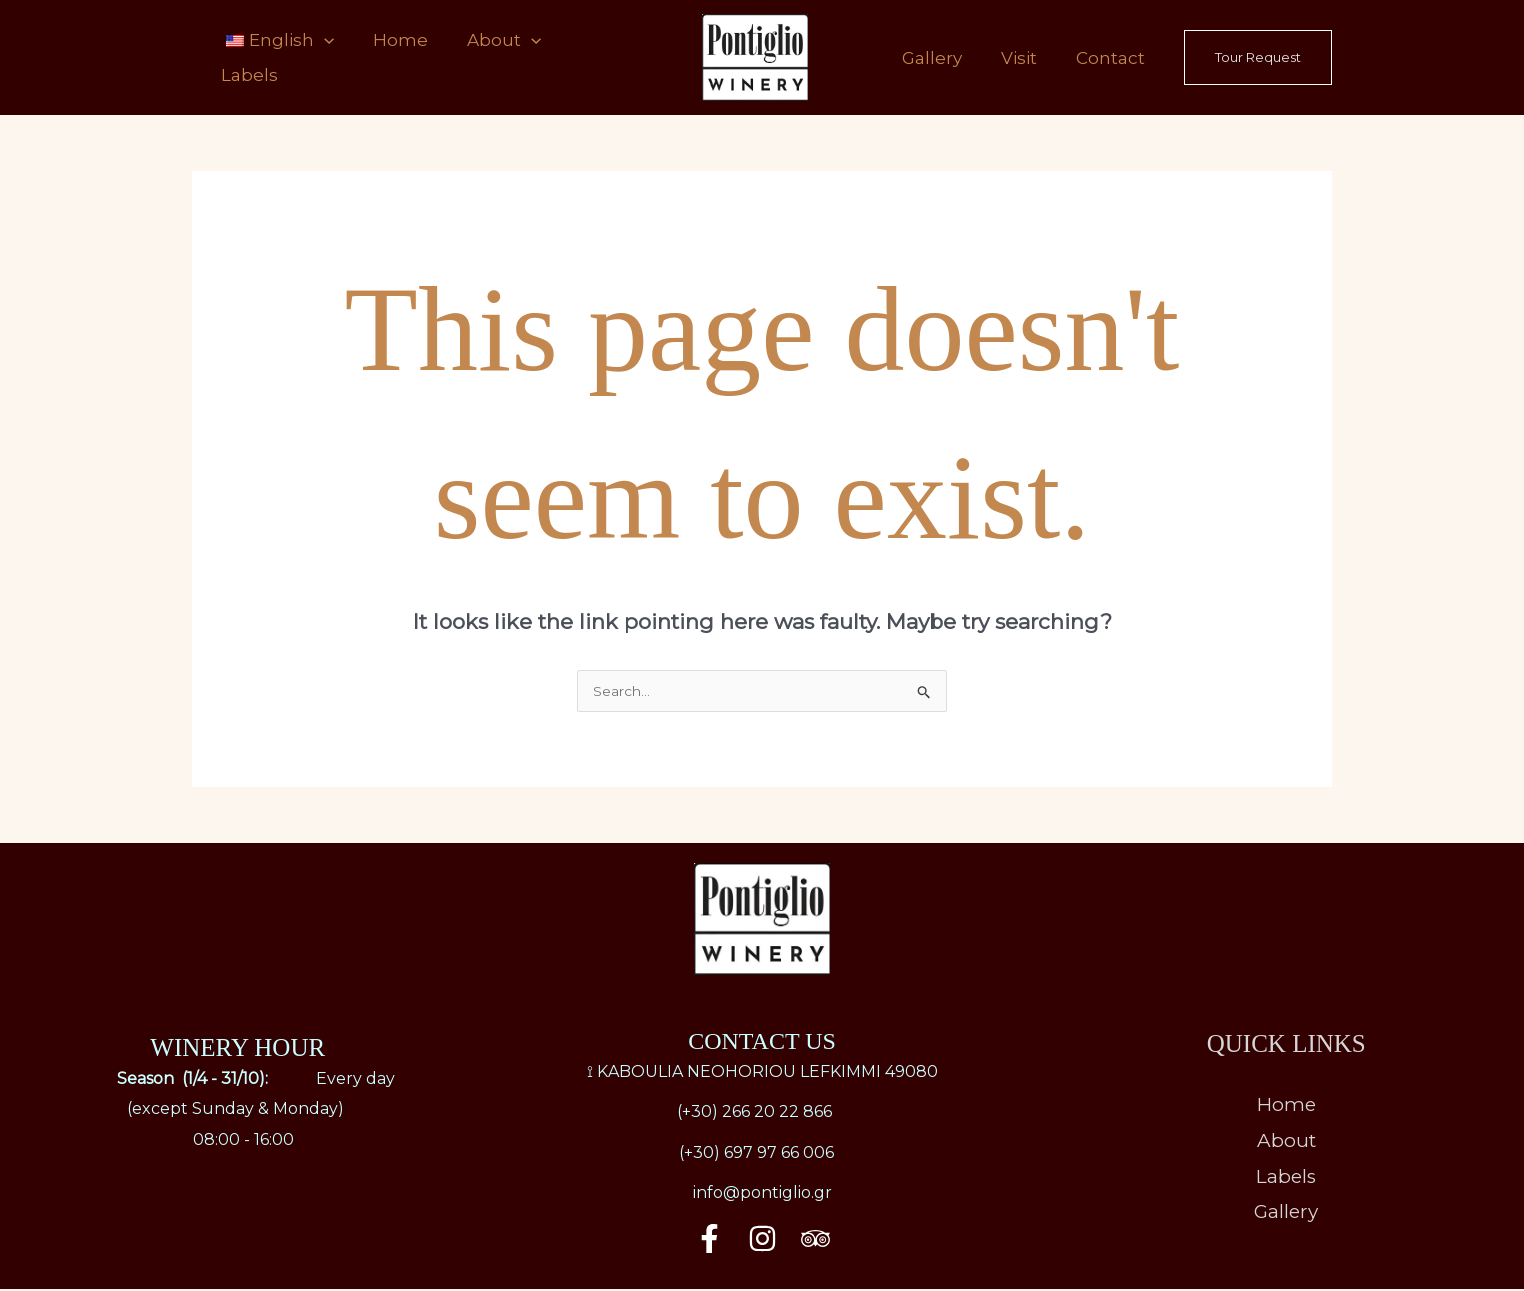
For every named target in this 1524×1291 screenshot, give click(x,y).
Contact (1113, 58)
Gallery (949, 58)
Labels (584, 58)
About (487, 58)
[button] (1258, 57)
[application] (321, 58)
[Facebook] (709, 1240)
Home (390, 58)
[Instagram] (762, 1240)
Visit (1029, 58)
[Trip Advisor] (815, 1240)
